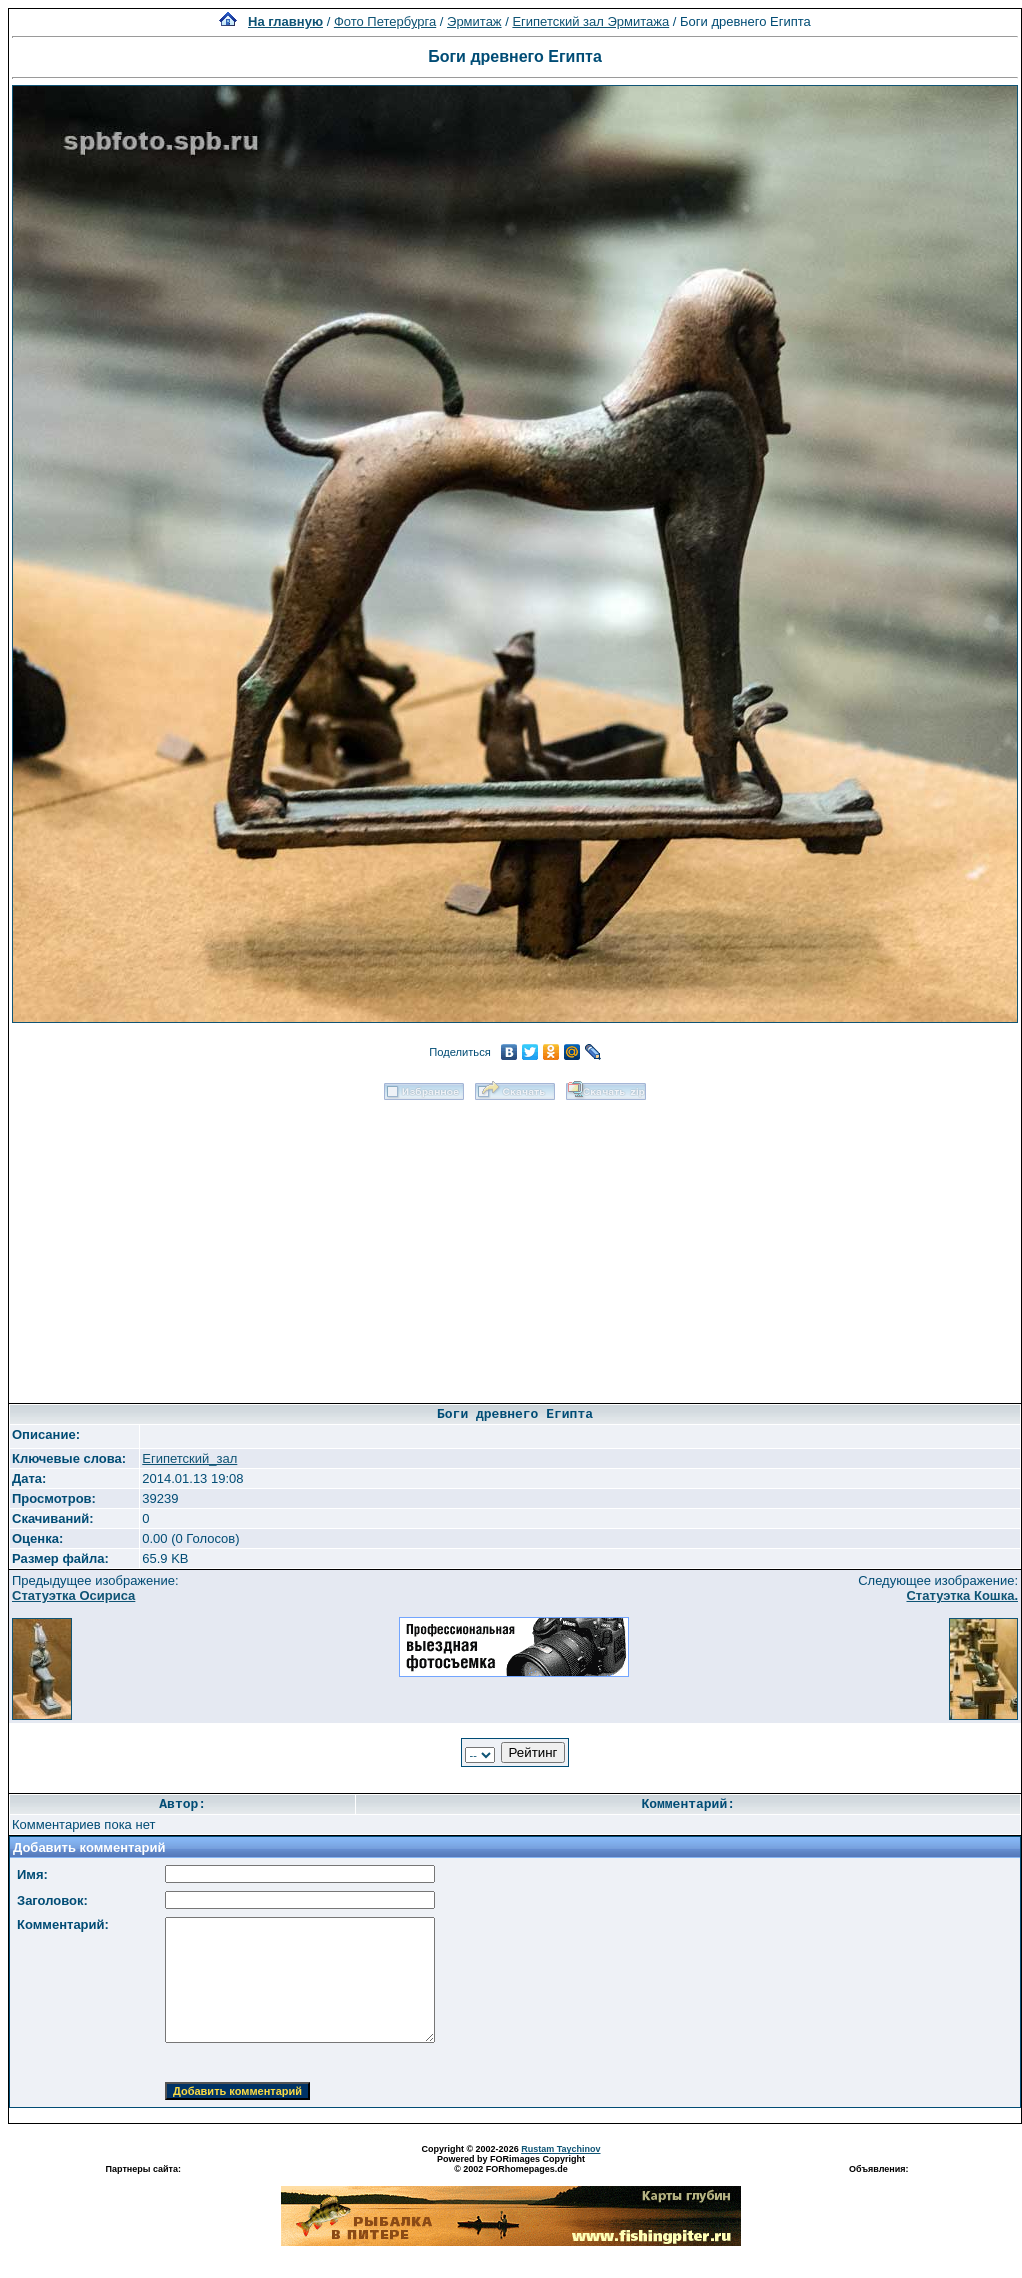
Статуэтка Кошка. (962, 1595)
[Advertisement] (515, 1245)
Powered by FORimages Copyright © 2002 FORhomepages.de (511, 2164)
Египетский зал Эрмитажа (590, 21)
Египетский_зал (189, 1458)
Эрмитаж (474, 21)
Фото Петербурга (385, 21)
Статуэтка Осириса (73, 1595)
